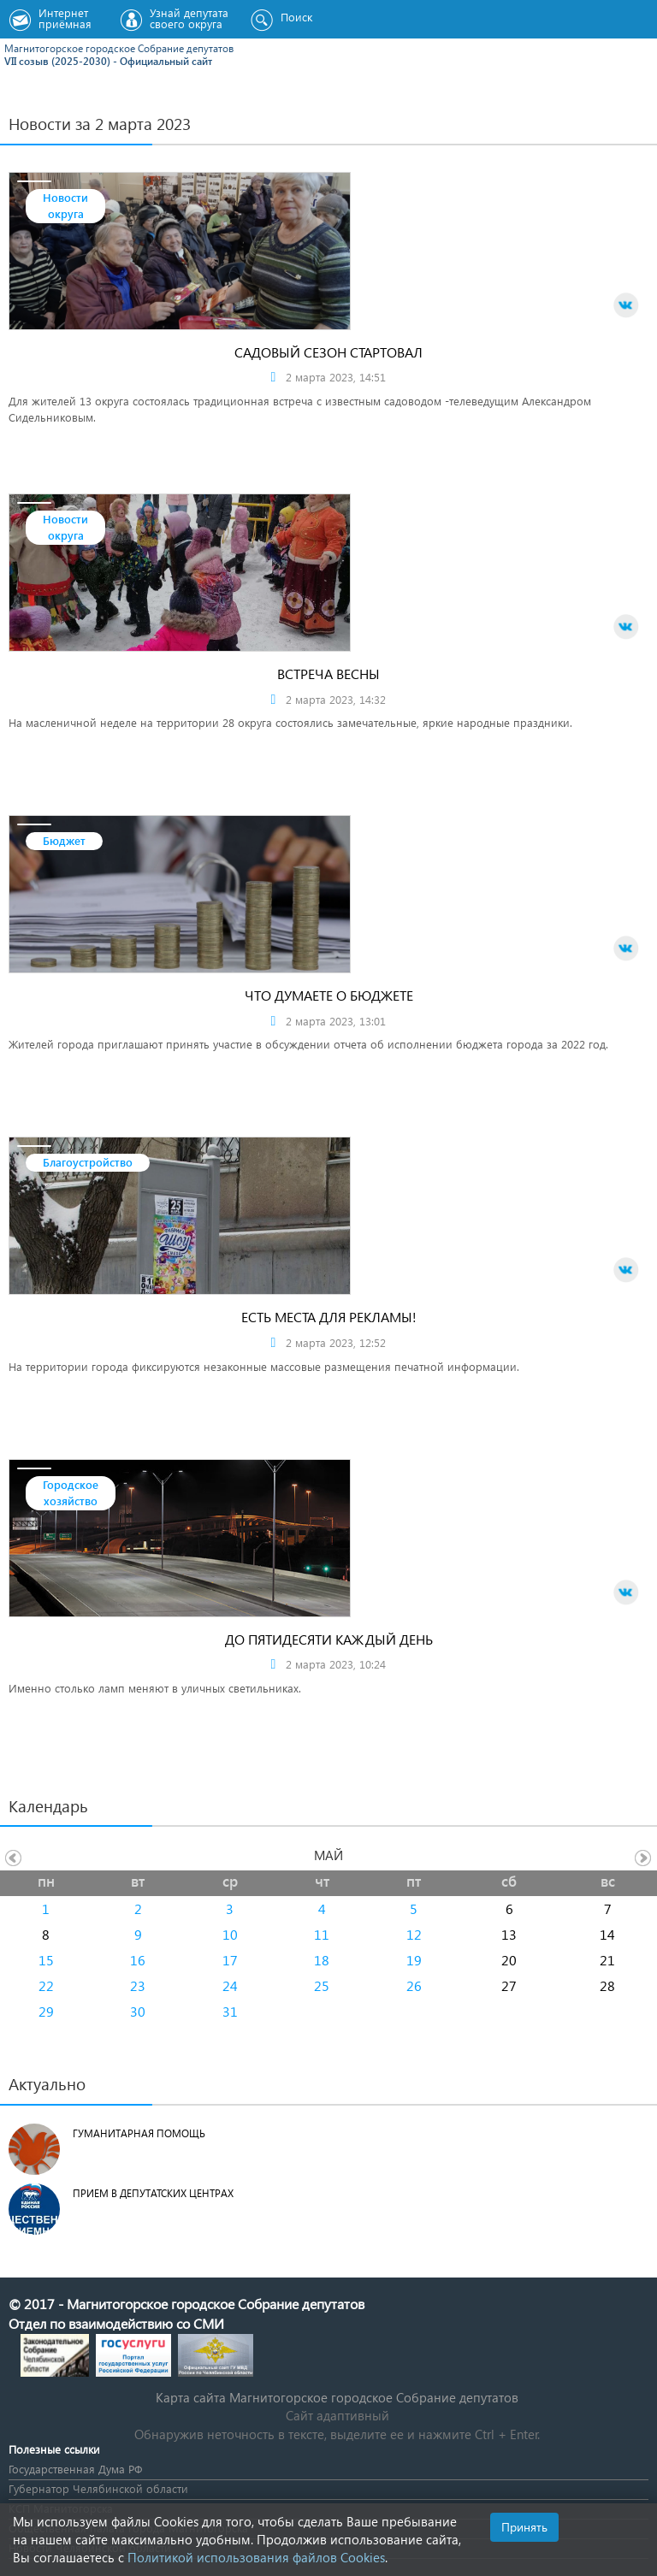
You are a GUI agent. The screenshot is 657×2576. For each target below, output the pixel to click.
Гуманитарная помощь (139, 2133)
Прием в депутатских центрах (153, 2193)
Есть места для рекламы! (329, 1317)
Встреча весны (328, 673)
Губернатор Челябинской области (98, 2488)
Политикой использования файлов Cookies (256, 2557)
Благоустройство (88, 1162)
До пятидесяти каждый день (329, 1639)
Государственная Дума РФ (75, 2468)
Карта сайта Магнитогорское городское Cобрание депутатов (337, 2397)
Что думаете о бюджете (329, 995)
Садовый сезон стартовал (328, 352)
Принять (524, 2527)
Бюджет (64, 840)
